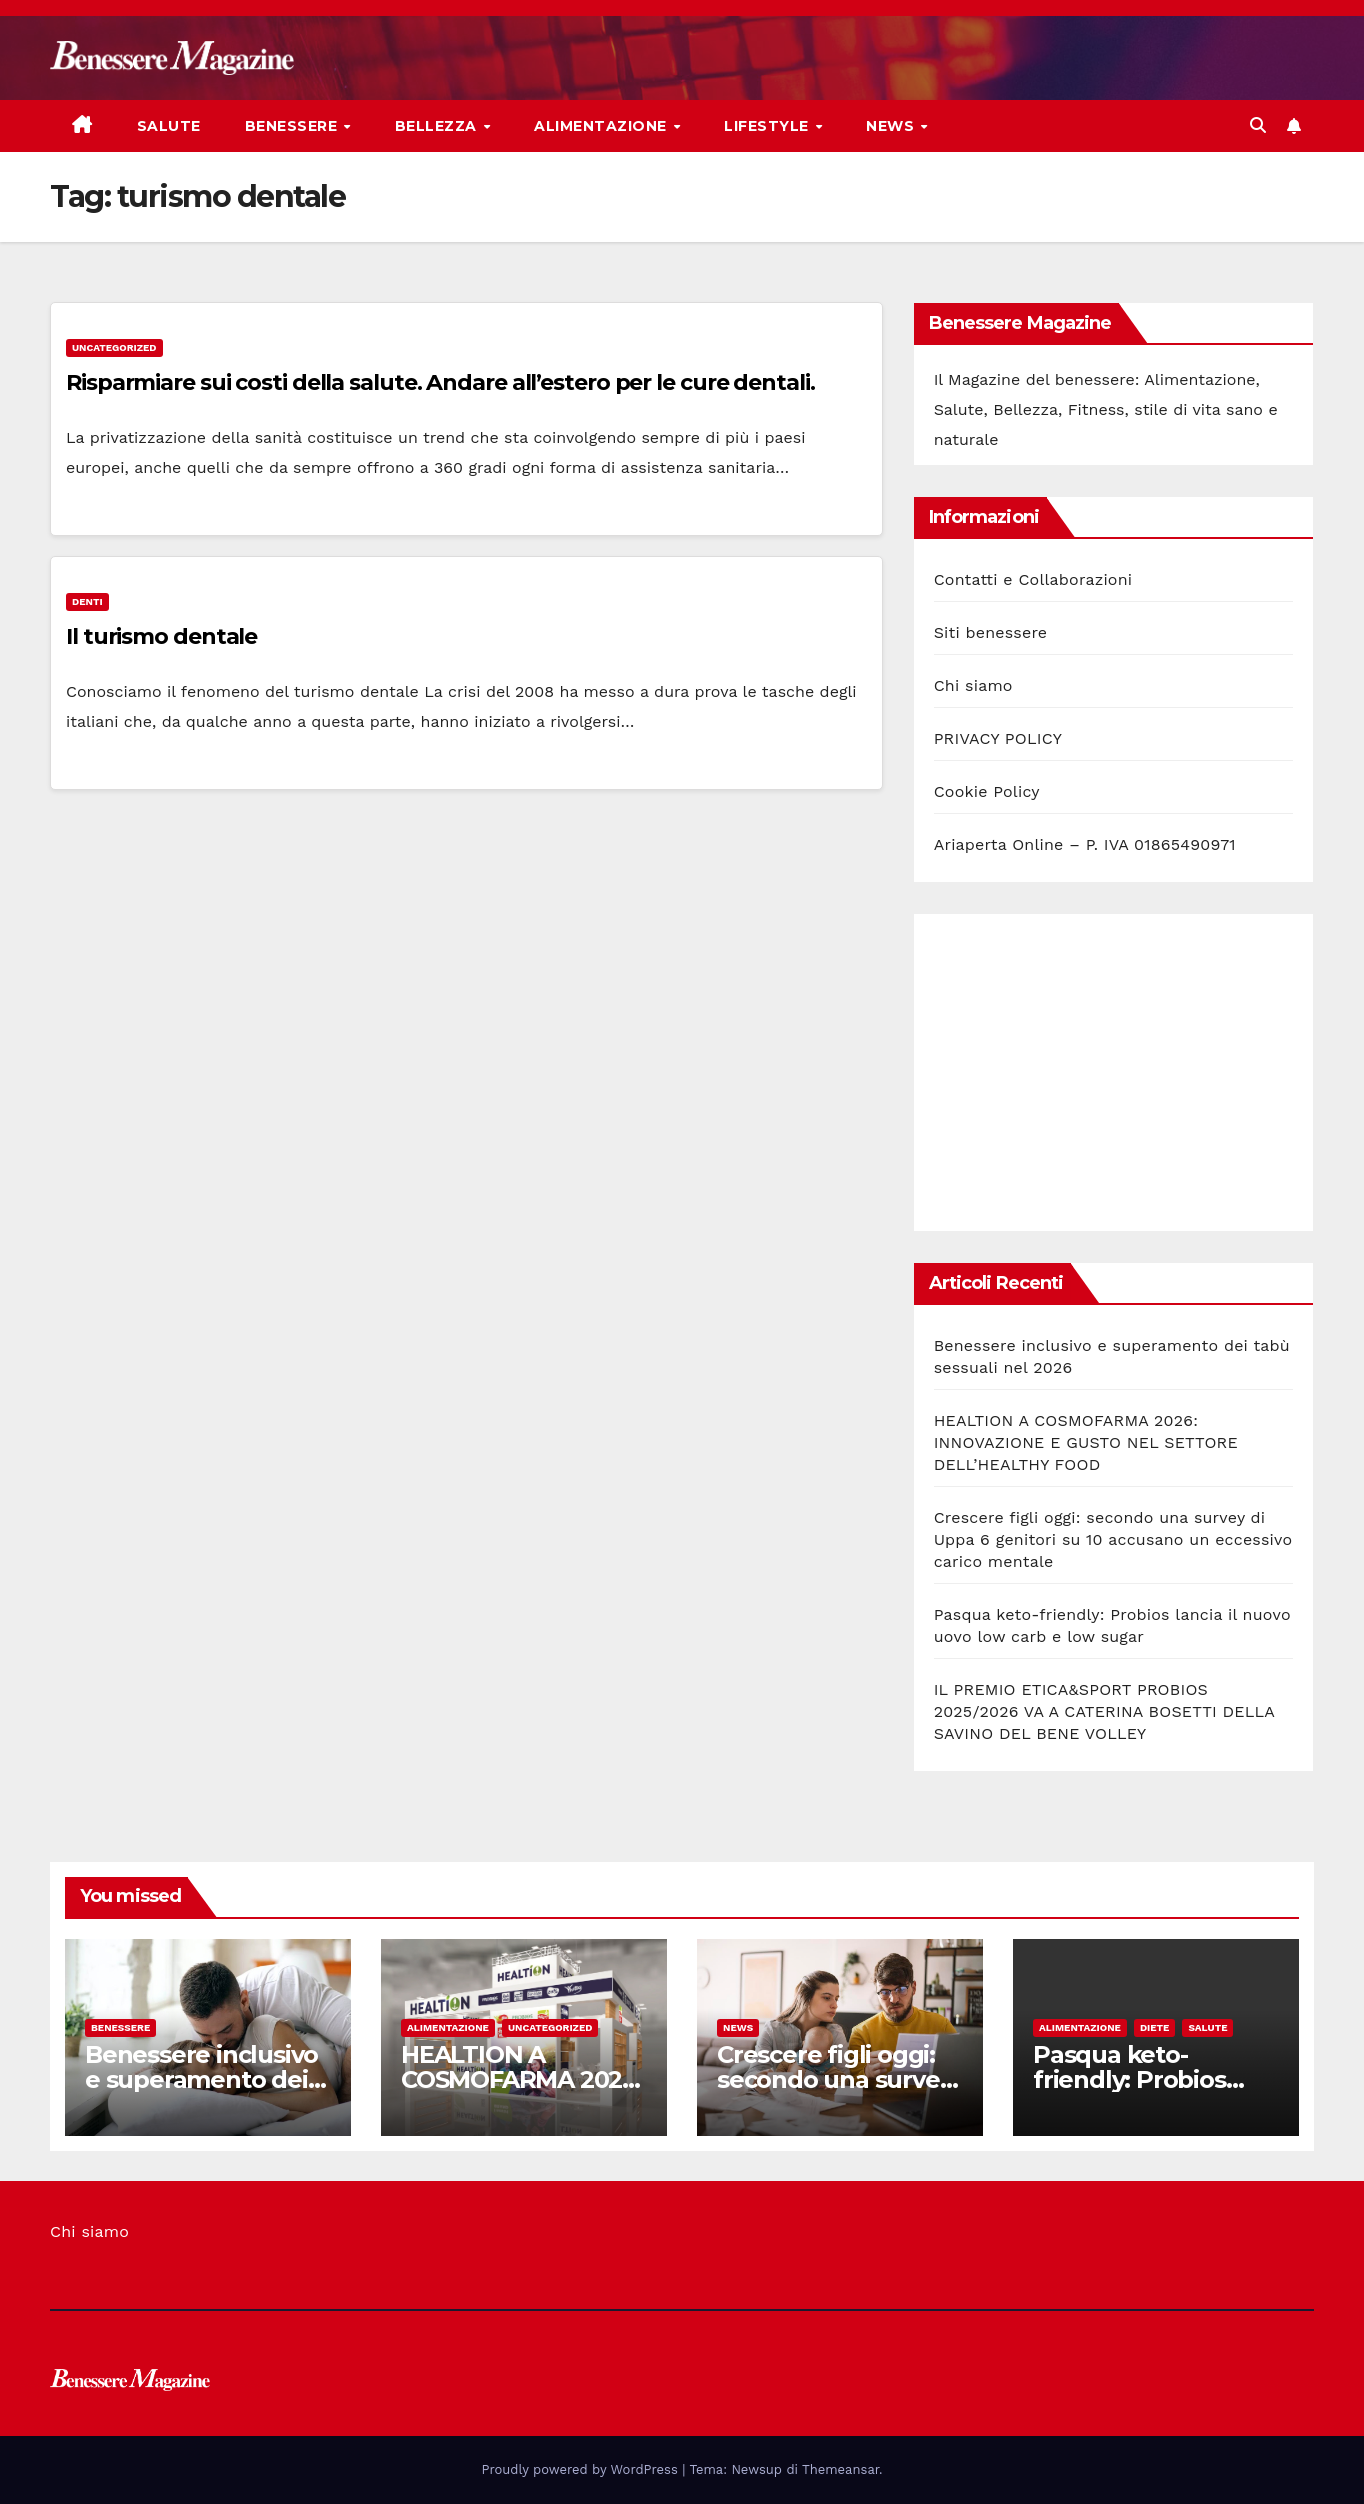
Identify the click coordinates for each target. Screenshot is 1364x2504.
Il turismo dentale (161, 636)
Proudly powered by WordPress (582, 2469)
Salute (169, 126)
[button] (1258, 125)
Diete (1155, 2027)
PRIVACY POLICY (998, 738)
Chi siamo (973, 685)
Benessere (293, 126)
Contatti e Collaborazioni (1033, 579)
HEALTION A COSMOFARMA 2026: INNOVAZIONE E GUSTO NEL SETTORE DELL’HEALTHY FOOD (1086, 1442)
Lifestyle (768, 126)
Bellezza (438, 126)
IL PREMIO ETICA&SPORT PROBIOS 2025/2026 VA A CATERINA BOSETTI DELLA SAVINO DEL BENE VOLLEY (1104, 1711)
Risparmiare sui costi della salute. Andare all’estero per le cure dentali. (440, 382)
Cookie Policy (987, 791)
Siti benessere (991, 632)
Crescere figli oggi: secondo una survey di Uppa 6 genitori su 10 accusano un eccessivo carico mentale (1113, 1539)
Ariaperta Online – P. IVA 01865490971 (1085, 844)
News (892, 126)
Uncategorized (114, 347)
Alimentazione (602, 126)
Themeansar (840, 2469)
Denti (87, 601)
